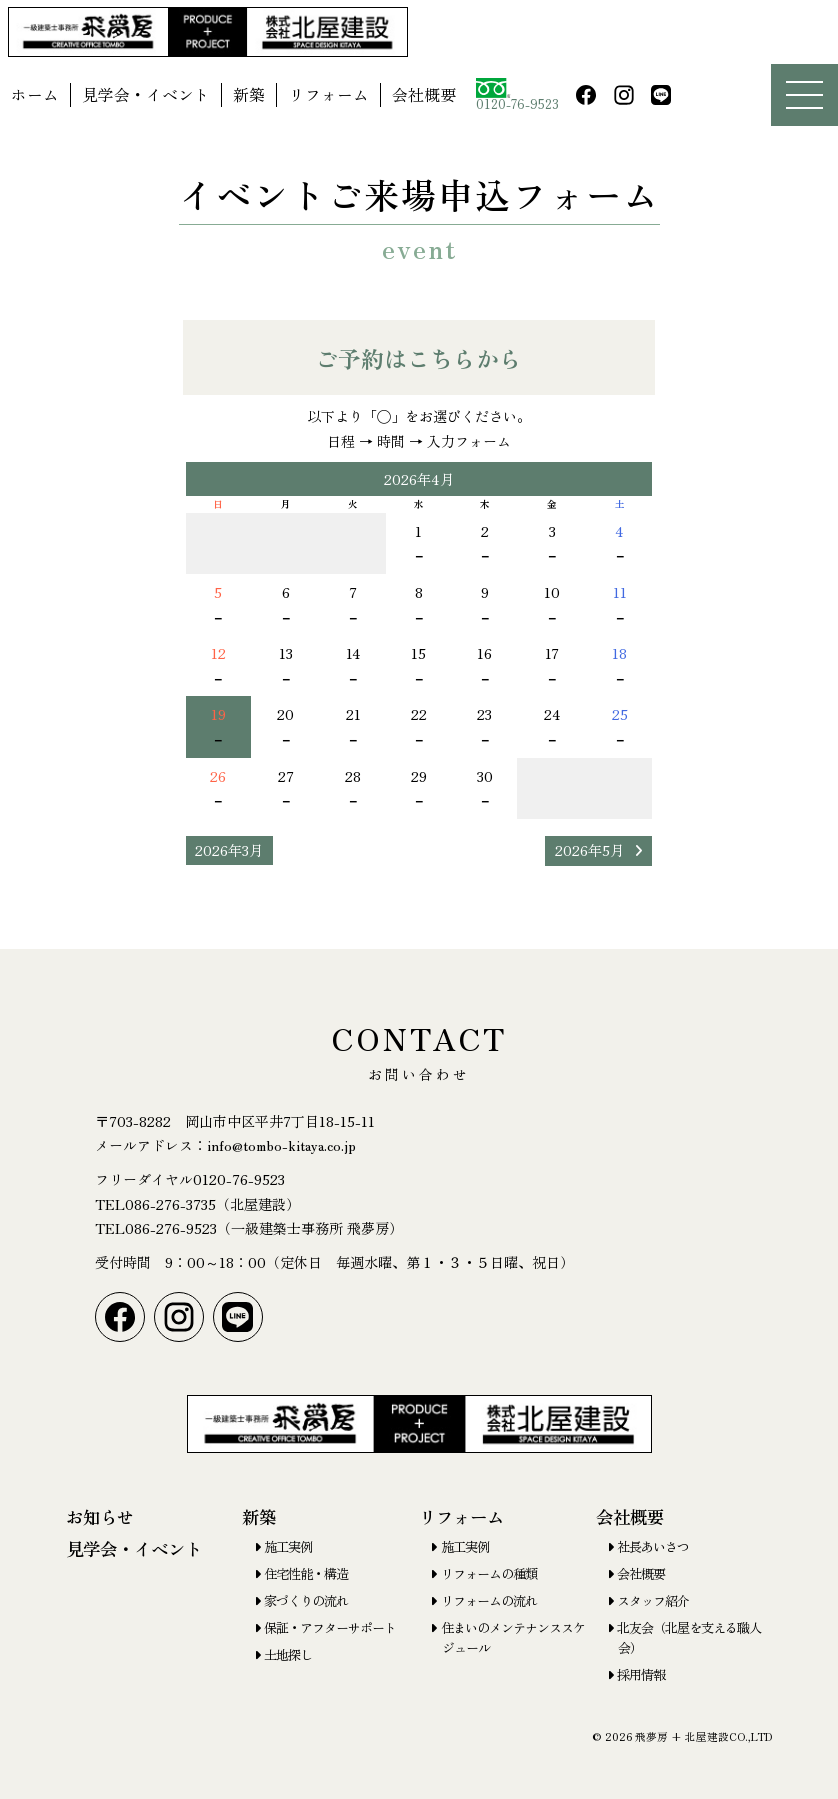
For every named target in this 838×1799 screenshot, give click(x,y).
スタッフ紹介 (653, 1600)
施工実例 (288, 1546)
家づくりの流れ (306, 1600)
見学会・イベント (146, 94)
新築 (249, 94)
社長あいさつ (653, 1546)
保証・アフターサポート (330, 1627)
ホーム (35, 94)
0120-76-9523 (517, 95)
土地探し (288, 1654)
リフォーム (329, 94)
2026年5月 (589, 850)
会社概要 (424, 94)
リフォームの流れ (489, 1600)
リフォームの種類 (489, 1573)
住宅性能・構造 (306, 1573)
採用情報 (641, 1674)
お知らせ (100, 1516)
